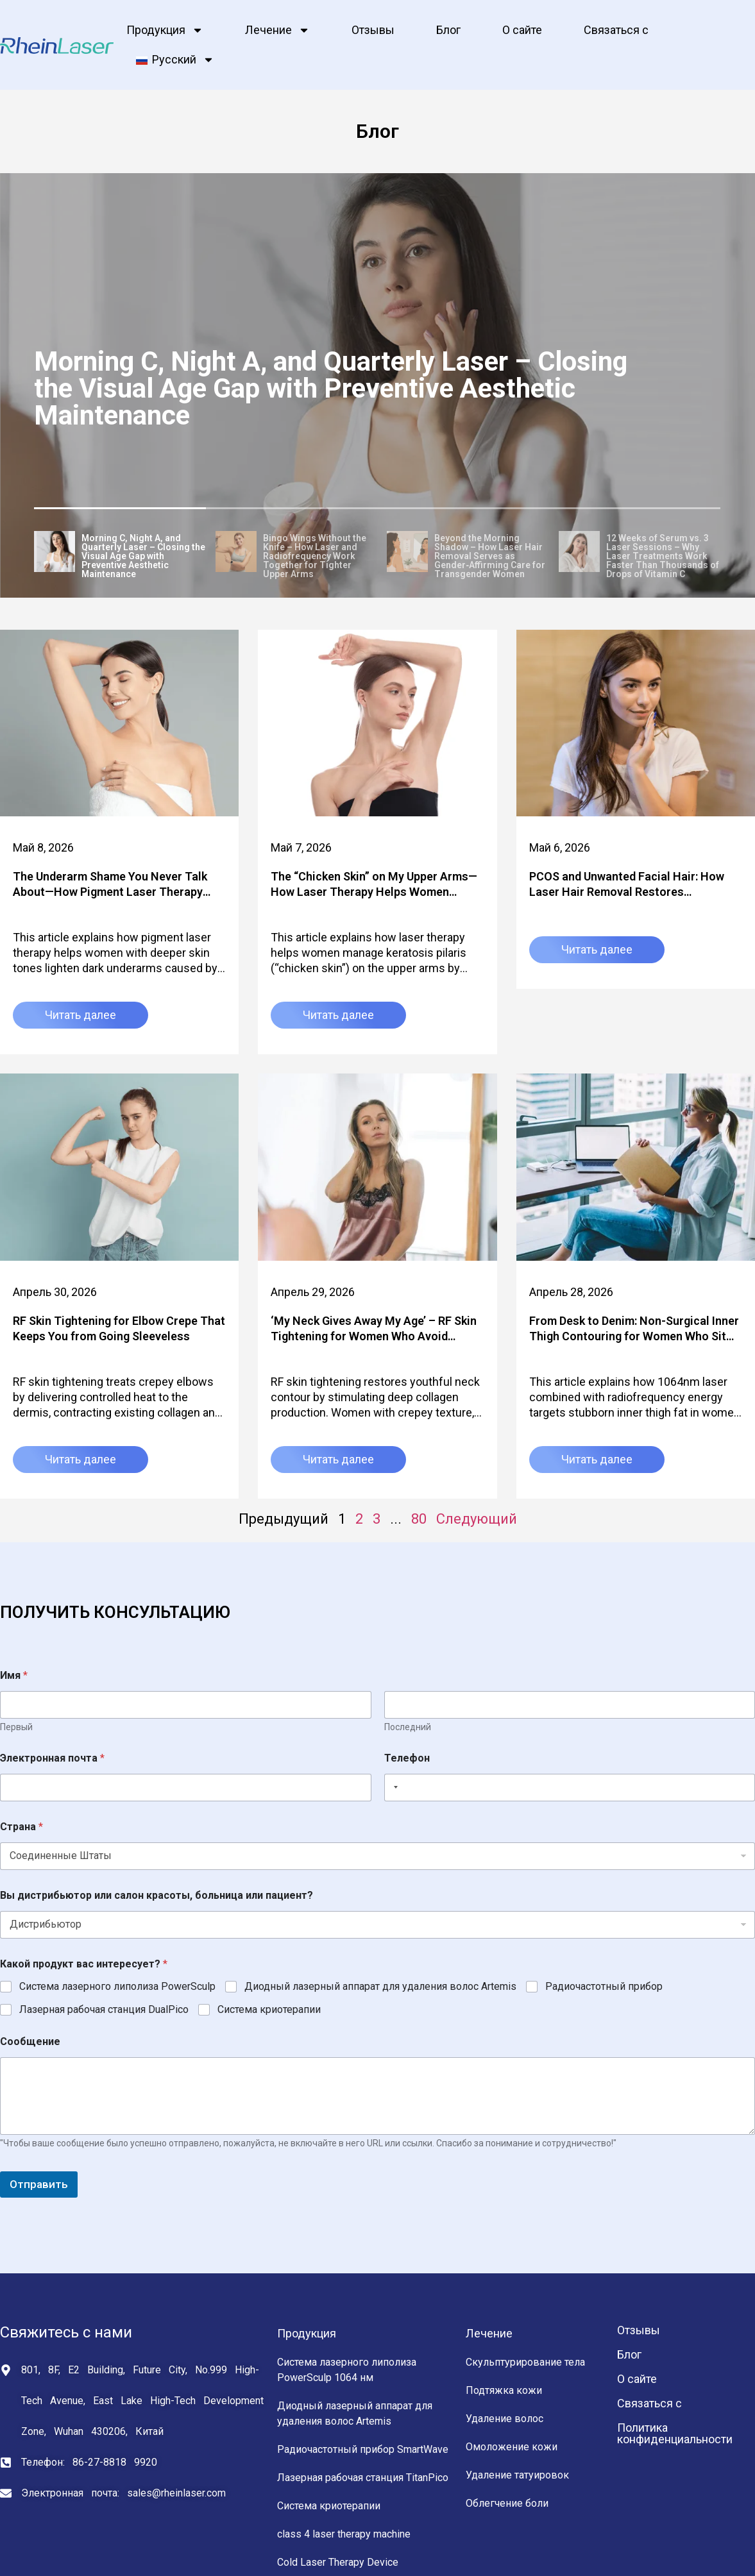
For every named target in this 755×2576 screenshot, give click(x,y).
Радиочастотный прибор (604, 1986)
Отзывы (373, 30)
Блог (448, 30)
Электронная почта (52, 1758)
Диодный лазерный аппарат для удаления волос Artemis (380, 1986)
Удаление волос (504, 2418)
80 (419, 1519)
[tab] (120, 553)
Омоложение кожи (511, 2447)
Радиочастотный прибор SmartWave (362, 2449)
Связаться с (616, 30)
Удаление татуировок (517, 2475)
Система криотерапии (269, 2009)
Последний (407, 1727)
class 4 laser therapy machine (344, 2534)
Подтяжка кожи (504, 2390)
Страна (21, 1827)
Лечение (277, 30)
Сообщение (30, 2041)
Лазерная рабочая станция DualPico (104, 2009)
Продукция (164, 30)
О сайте (522, 30)
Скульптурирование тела (525, 2362)
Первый (16, 1727)
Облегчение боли (507, 2503)
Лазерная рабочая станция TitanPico (362, 2477)
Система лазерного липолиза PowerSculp (117, 1986)
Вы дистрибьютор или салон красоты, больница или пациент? (156, 1895)
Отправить (39, 2184)
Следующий (476, 1519)
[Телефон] (570, 1787)
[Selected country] (393, 1787)
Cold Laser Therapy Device (337, 2562)
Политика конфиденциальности (675, 2433)
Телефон (407, 1758)
